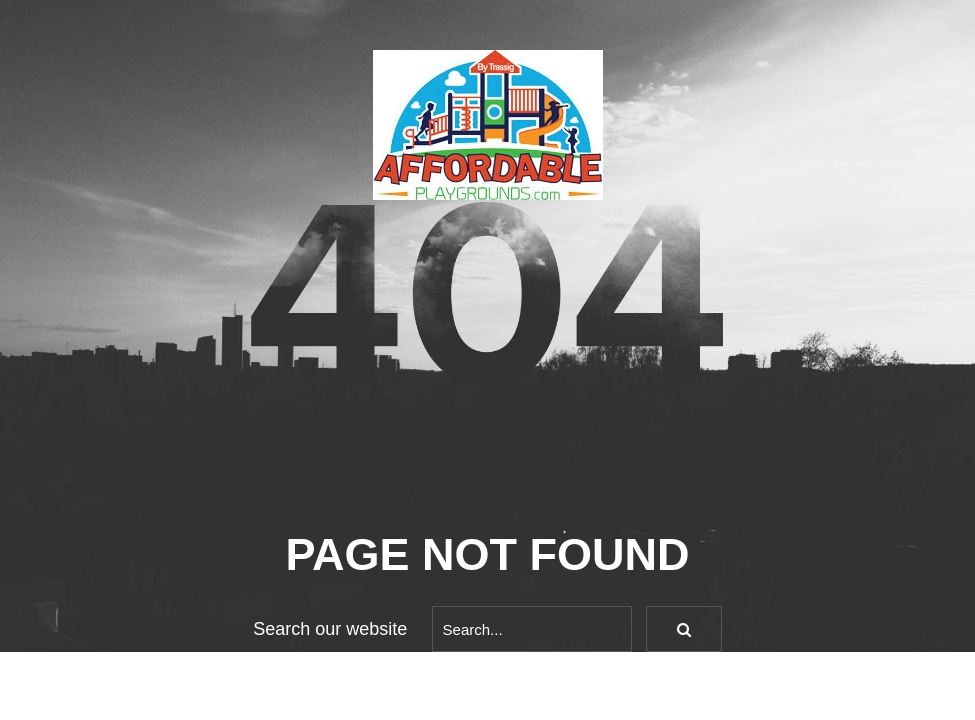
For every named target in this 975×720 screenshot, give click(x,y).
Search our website (330, 629)
